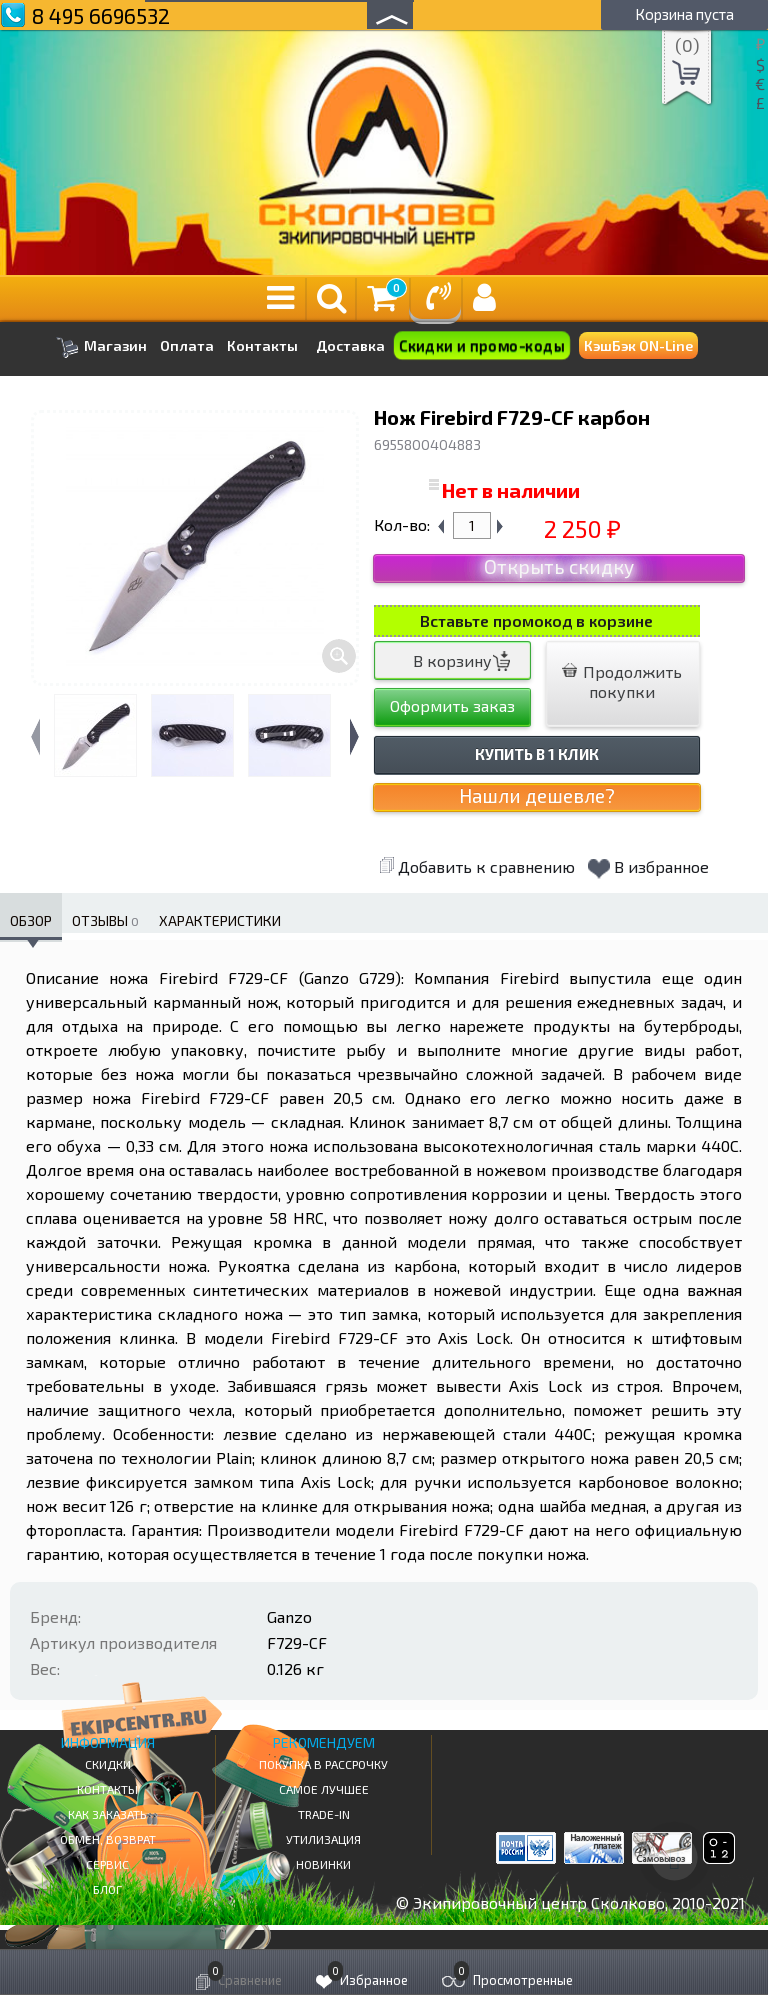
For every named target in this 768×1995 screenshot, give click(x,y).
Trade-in (324, 1814)
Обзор (31, 920)
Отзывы (105, 920)
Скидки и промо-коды (481, 346)
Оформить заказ (452, 705)
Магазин (101, 347)
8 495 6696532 (101, 15)
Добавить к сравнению (477, 866)
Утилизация (323, 1839)
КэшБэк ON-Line (638, 345)
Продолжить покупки (622, 681)
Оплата (187, 346)
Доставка (350, 345)
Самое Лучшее (324, 1789)
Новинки (323, 1864)
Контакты (262, 346)
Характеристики (220, 920)
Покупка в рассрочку (323, 1764)
